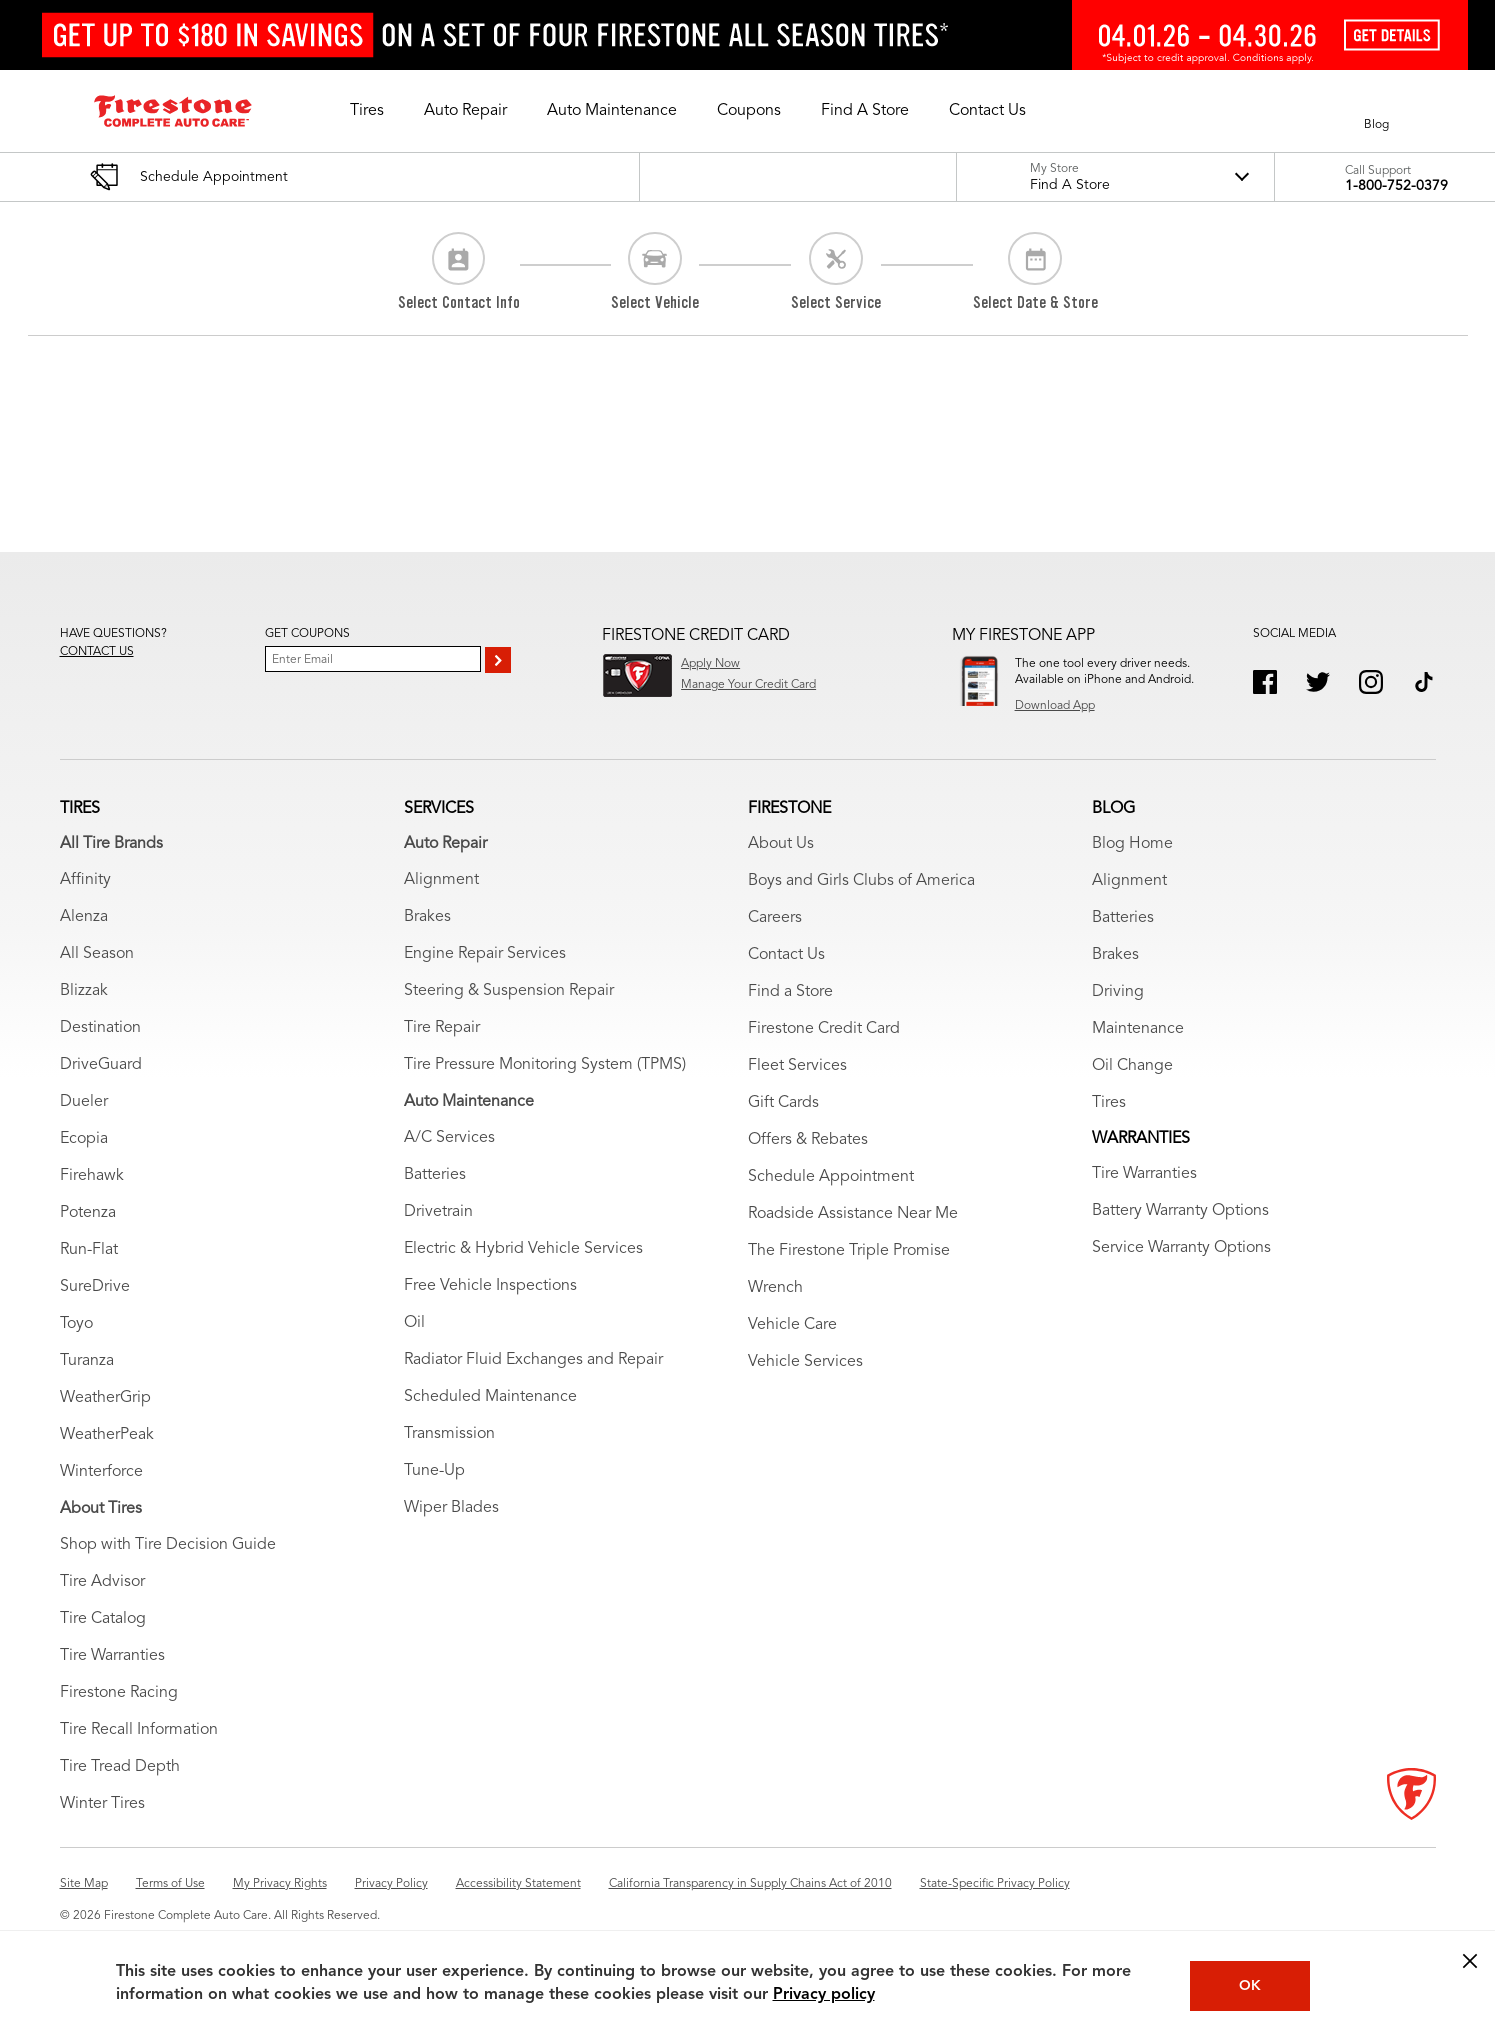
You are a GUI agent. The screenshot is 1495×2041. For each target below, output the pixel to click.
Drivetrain (438, 1212)
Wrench (775, 1288)
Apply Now (710, 664)
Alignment (441, 880)
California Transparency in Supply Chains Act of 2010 (750, 1884)
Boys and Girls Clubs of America (861, 881)
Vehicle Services (805, 1362)
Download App (1055, 706)
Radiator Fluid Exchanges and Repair (533, 1360)
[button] (367, 111)
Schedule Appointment (831, 1177)
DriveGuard (101, 1065)
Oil (414, 1323)
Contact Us (786, 955)
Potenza (88, 1213)
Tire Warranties (112, 1656)
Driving (1118, 992)
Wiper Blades (451, 1508)
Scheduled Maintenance (490, 1397)
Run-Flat (89, 1250)
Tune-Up (434, 1471)
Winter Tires (102, 1804)
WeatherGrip (105, 1398)
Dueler (84, 1102)
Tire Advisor (102, 1582)
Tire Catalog (103, 1619)
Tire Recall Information (139, 1730)
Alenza (84, 917)
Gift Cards (783, 1103)
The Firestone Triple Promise (849, 1251)
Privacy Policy (391, 1884)
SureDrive (95, 1287)
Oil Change (1132, 1066)
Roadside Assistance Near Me (853, 1214)
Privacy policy (824, 1995)
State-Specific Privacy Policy (995, 1884)
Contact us (97, 652)
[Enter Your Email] (373, 659)
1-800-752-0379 (1396, 186)
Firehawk (92, 1176)
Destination (100, 1028)
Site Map (84, 1884)
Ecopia (84, 1139)
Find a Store (790, 992)
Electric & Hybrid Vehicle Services (523, 1249)
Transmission (449, 1434)
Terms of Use (170, 1884)
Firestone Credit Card (824, 1029)
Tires (1109, 1103)
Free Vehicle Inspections (490, 1286)
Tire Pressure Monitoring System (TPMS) (545, 1065)
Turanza (87, 1361)
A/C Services (449, 1138)
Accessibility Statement (518, 1884)
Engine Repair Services (485, 954)
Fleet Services (797, 1066)
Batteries (435, 1175)
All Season (97, 954)
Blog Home (1132, 844)
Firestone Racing (119, 1693)
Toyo (76, 1324)
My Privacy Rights (280, 1884)
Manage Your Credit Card (748, 685)
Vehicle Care (792, 1325)
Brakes (427, 917)
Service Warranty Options (1181, 1248)
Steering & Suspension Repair (509, 991)
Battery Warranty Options (1180, 1211)
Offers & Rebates (808, 1140)
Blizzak (84, 991)
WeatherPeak (107, 1435)
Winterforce (101, 1472)
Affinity (85, 880)
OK (1250, 1986)
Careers (775, 918)
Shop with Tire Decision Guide (168, 1545)
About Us (781, 844)
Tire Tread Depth (120, 1767)
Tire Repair (442, 1028)
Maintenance (1138, 1029)
